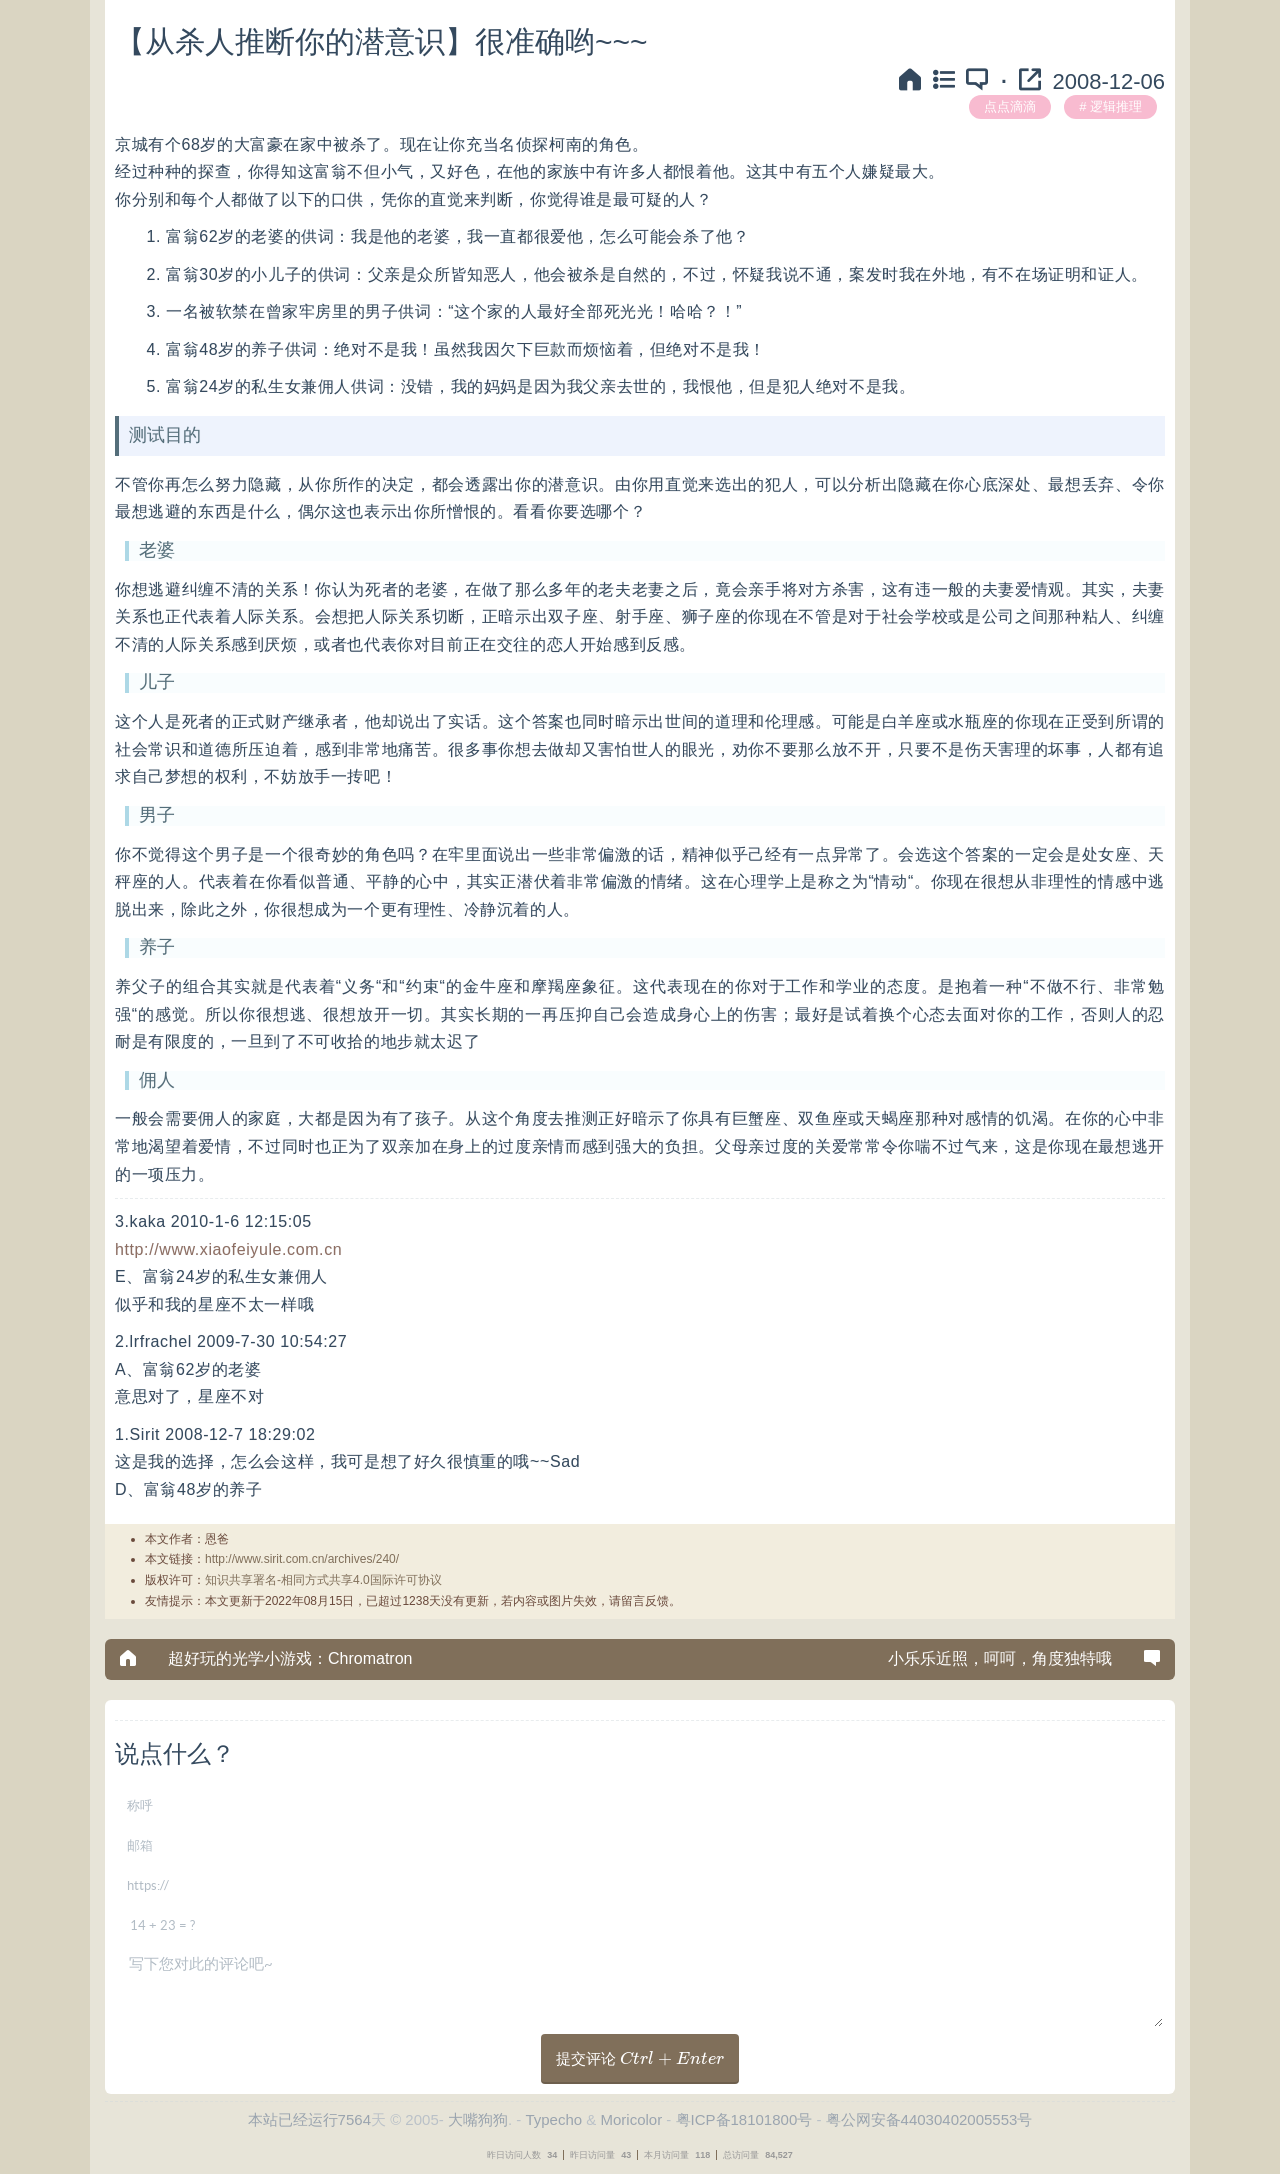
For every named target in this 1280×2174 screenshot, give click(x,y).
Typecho (553, 2119)
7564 (354, 2119)
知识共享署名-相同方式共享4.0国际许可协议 (323, 1580)
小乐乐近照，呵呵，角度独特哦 (1000, 1658)
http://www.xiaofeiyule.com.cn (228, 1249)
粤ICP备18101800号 (744, 2119)
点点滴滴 (1010, 106)
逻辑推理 (1116, 106)
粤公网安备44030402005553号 (929, 2119)
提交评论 (640, 2058)
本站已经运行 (293, 2119)
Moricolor (631, 2119)
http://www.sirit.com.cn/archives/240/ (302, 1559)
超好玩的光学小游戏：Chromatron (290, 1658)
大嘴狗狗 (478, 2119)
